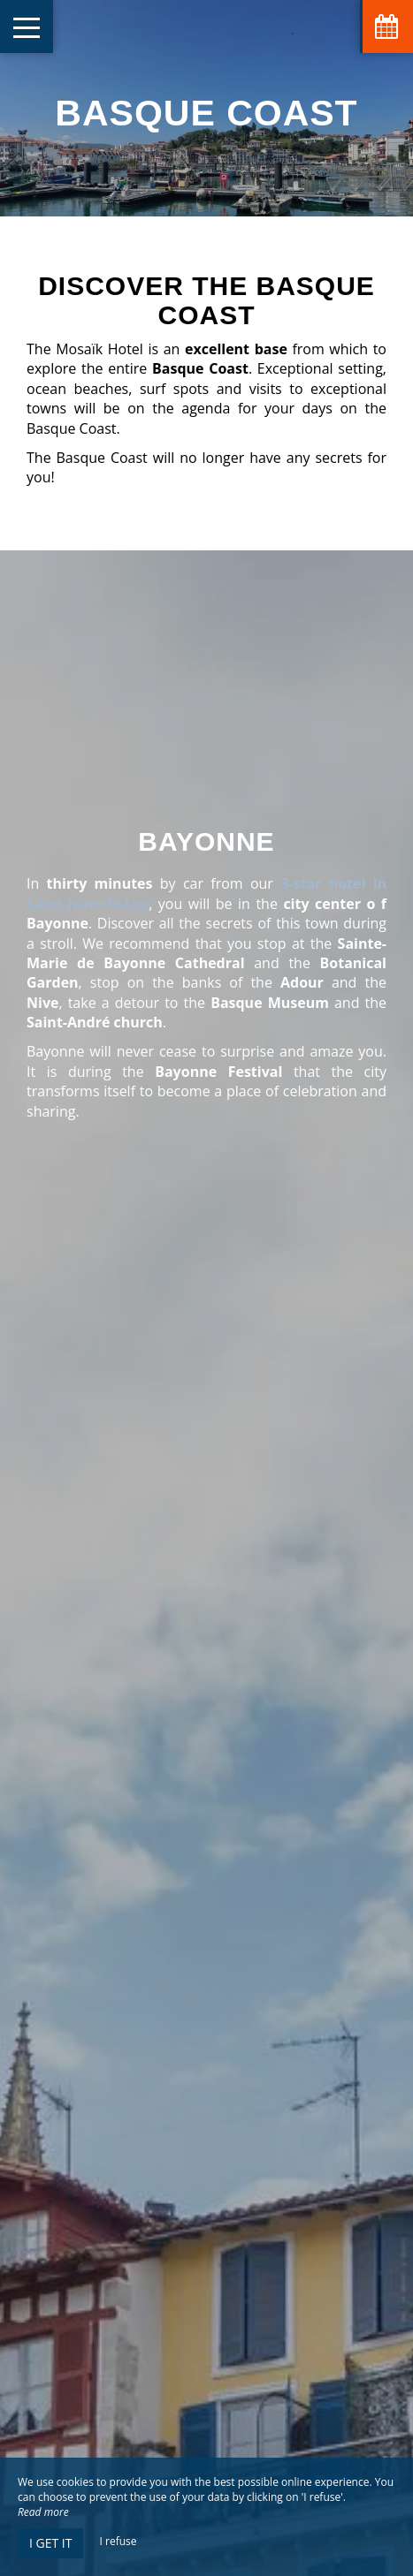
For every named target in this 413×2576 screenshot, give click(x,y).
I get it (50, 2542)
